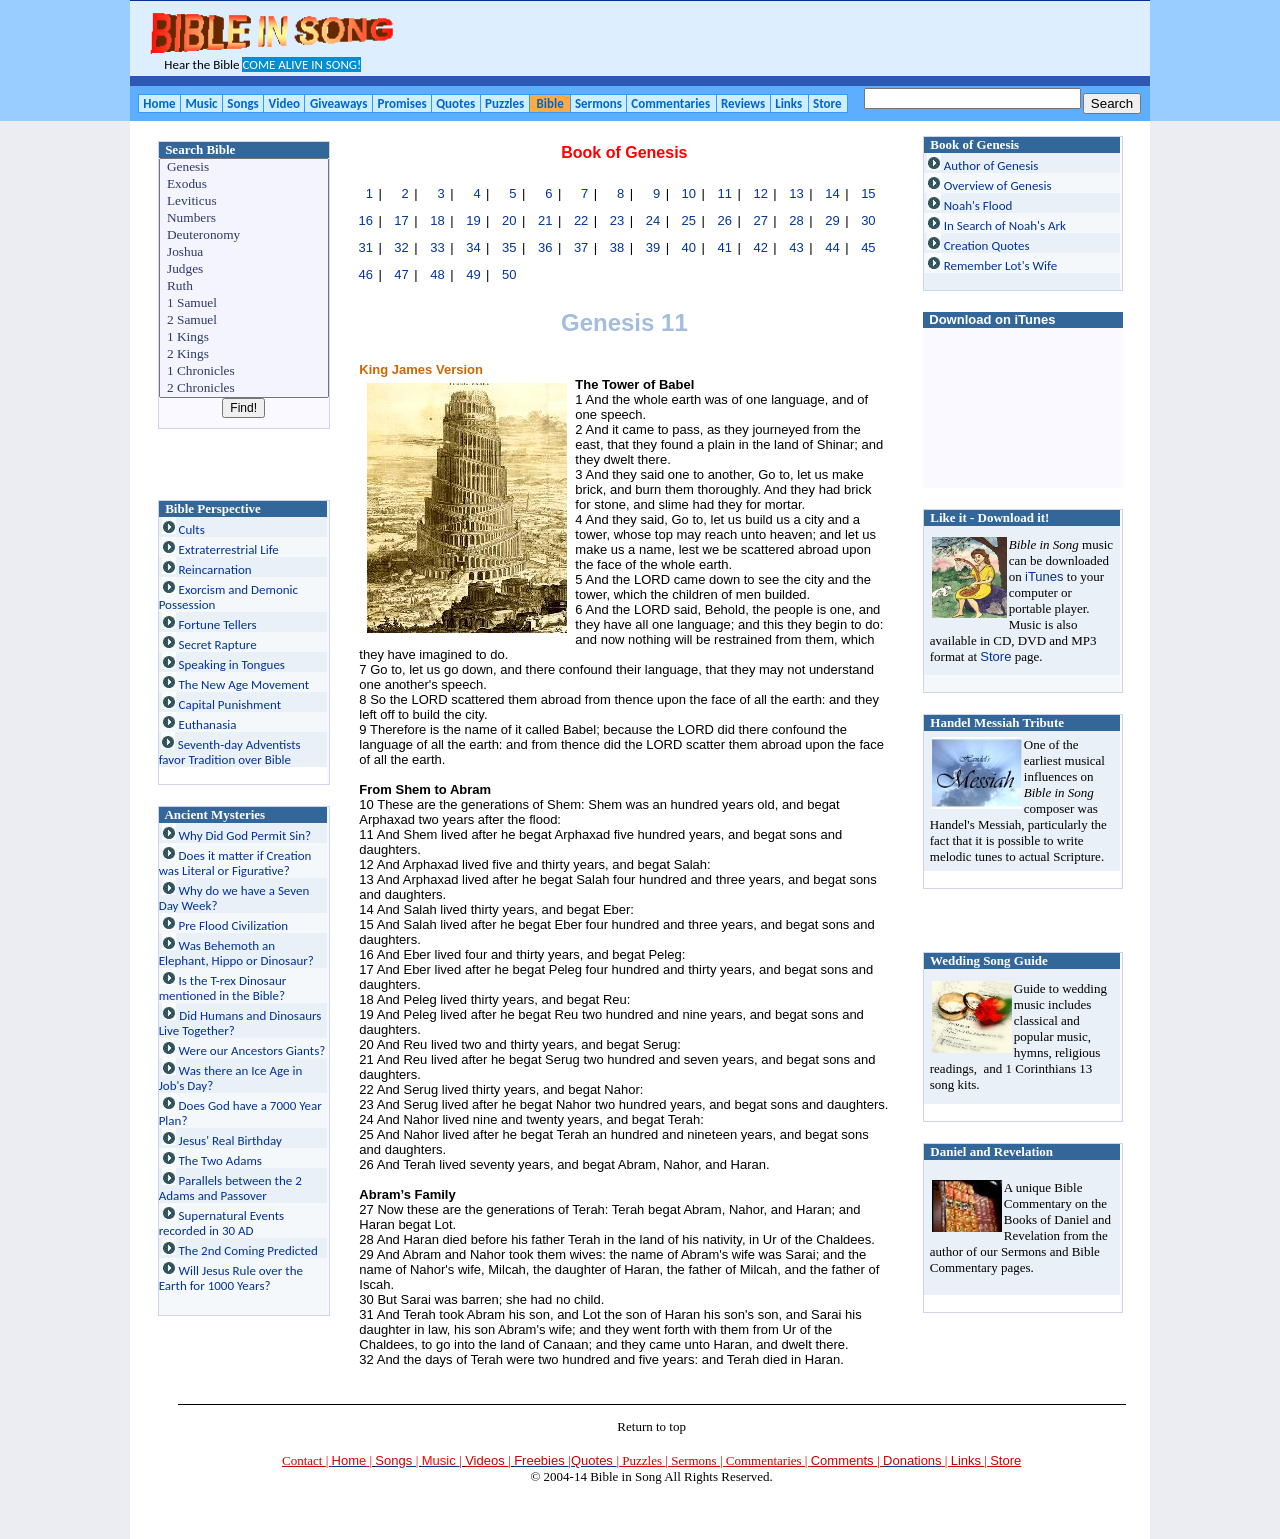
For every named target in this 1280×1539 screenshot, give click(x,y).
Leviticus (245, 201)
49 (473, 274)
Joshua (245, 252)
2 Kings (245, 354)
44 (832, 247)
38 (617, 247)
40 (689, 247)
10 (689, 193)
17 (401, 220)
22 (581, 220)
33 (437, 247)
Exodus (245, 184)
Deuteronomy (245, 235)
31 (365, 247)
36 (545, 247)
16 (365, 220)
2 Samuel (245, 320)
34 (473, 247)
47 (401, 274)
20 (509, 220)
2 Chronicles (245, 388)
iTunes (1044, 576)
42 (760, 247)
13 (796, 193)
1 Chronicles (245, 371)
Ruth (245, 286)
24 (653, 220)
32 (401, 247)
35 (509, 247)
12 (760, 193)
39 (653, 247)
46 (365, 274)
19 (473, 220)
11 (725, 193)
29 (832, 220)
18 (437, 220)
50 (509, 274)
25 (689, 220)
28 (796, 220)
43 (796, 247)
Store (995, 656)
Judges (245, 269)
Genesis (245, 167)
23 (617, 220)
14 (832, 193)
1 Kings (245, 337)
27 (760, 220)
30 (868, 220)
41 (725, 247)
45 (868, 247)
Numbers (245, 218)
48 (437, 274)
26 (725, 220)
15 (868, 193)
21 (545, 220)
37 (581, 247)
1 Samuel (245, 303)
